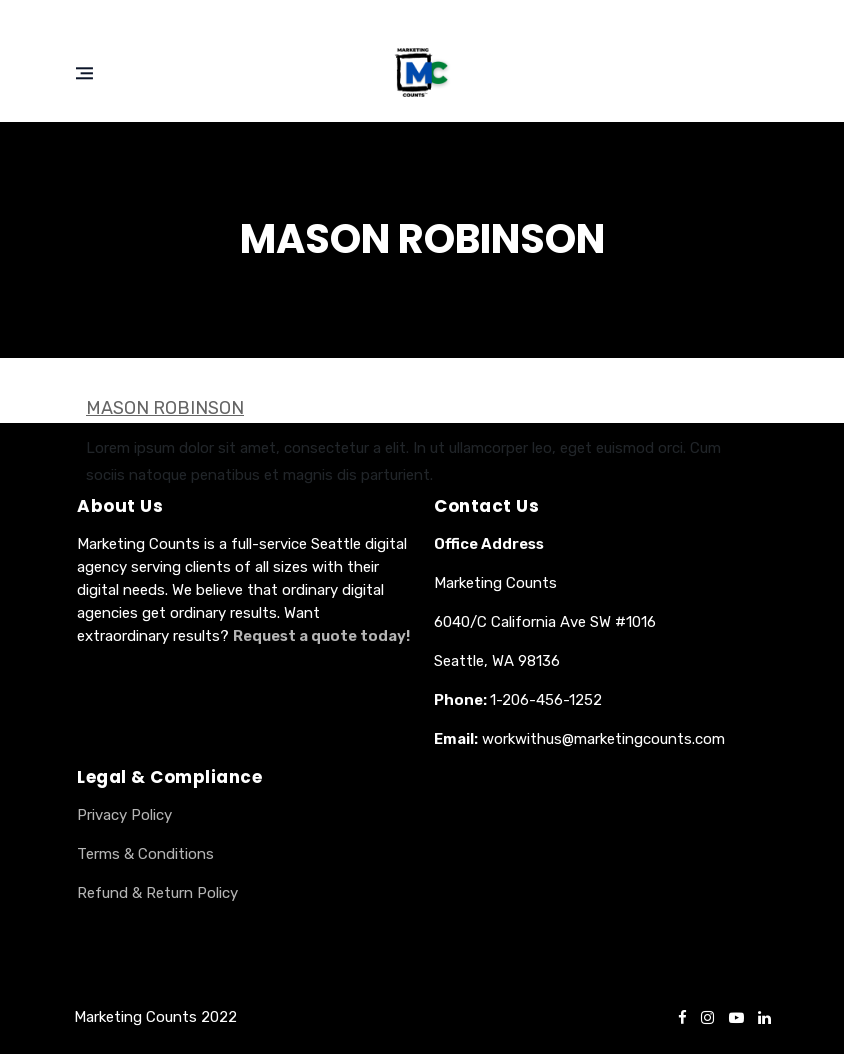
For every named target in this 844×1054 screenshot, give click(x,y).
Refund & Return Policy (157, 893)
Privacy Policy (124, 815)
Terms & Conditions (145, 854)
